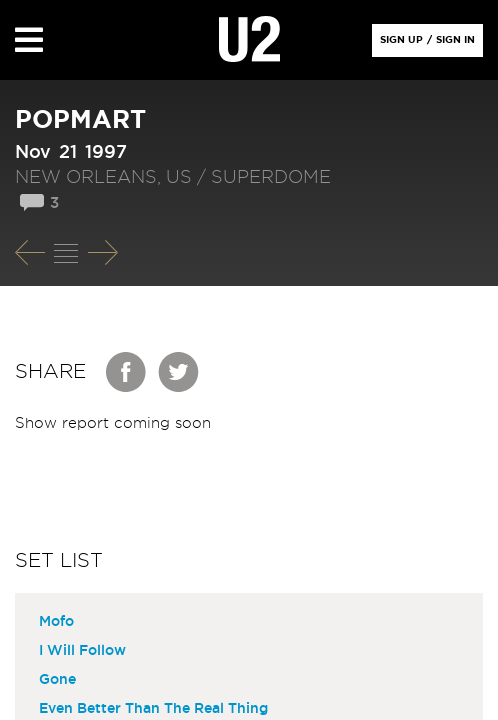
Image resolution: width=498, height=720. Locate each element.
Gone (57, 680)
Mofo (56, 622)
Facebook (127, 372)
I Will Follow (82, 651)
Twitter (179, 372)
